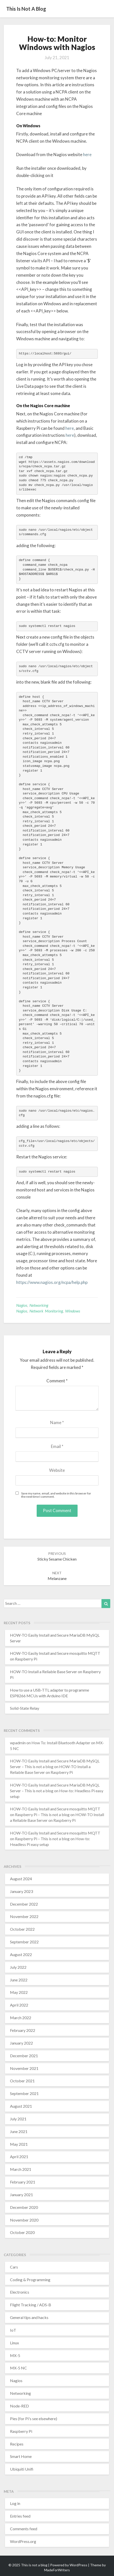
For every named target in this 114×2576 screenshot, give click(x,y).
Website (57, 1470)
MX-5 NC (18, 2367)
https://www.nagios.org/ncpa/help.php (52, 1282)
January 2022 (21, 2043)
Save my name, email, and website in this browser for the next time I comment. (56, 1495)
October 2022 (22, 1929)
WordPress (78, 2565)
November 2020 (24, 2220)
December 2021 (24, 2055)
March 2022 (20, 2017)
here (87, 154)
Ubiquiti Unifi (21, 2469)
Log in (15, 2503)
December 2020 (24, 2207)
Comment (57, 1380)
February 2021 (22, 2182)
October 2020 (22, 2232)
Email (57, 1446)
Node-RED (19, 2405)
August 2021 (21, 2106)
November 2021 (24, 2068)
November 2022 (24, 1916)
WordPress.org (23, 2541)
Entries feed (20, 2516)
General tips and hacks (29, 2317)
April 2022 (19, 2005)
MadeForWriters (57, 2570)
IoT (13, 2330)
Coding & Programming (30, 2279)
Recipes (16, 2444)
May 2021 (19, 2144)
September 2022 (24, 1941)
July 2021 (18, 2118)
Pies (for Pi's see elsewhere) (33, 2418)
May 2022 (19, 1992)
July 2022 (18, 1967)
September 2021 (24, 2093)
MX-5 (15, 2355)
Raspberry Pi (21, 2431)
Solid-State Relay (24, 1708)
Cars (14, 2267)
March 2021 (20, 2169)
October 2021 (22, 2080)
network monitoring (46, 1311)
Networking (38, 1305)
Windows (72, 1311)
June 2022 (18, 1979)
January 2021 (21, 2194)
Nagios (21, 1305)
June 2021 (18, 2131)
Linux (14, 2342)
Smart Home (21, 2456)
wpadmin (18, 1742)
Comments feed (23, 2528)
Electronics (19, 2292)
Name (57, 1422)
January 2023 (21, 1891)
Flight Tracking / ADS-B (30, 2304)
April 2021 (19, 2156)
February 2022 (22, 2030)
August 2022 (21, 1954)
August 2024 (21, 1878)
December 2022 (24, 1904)
